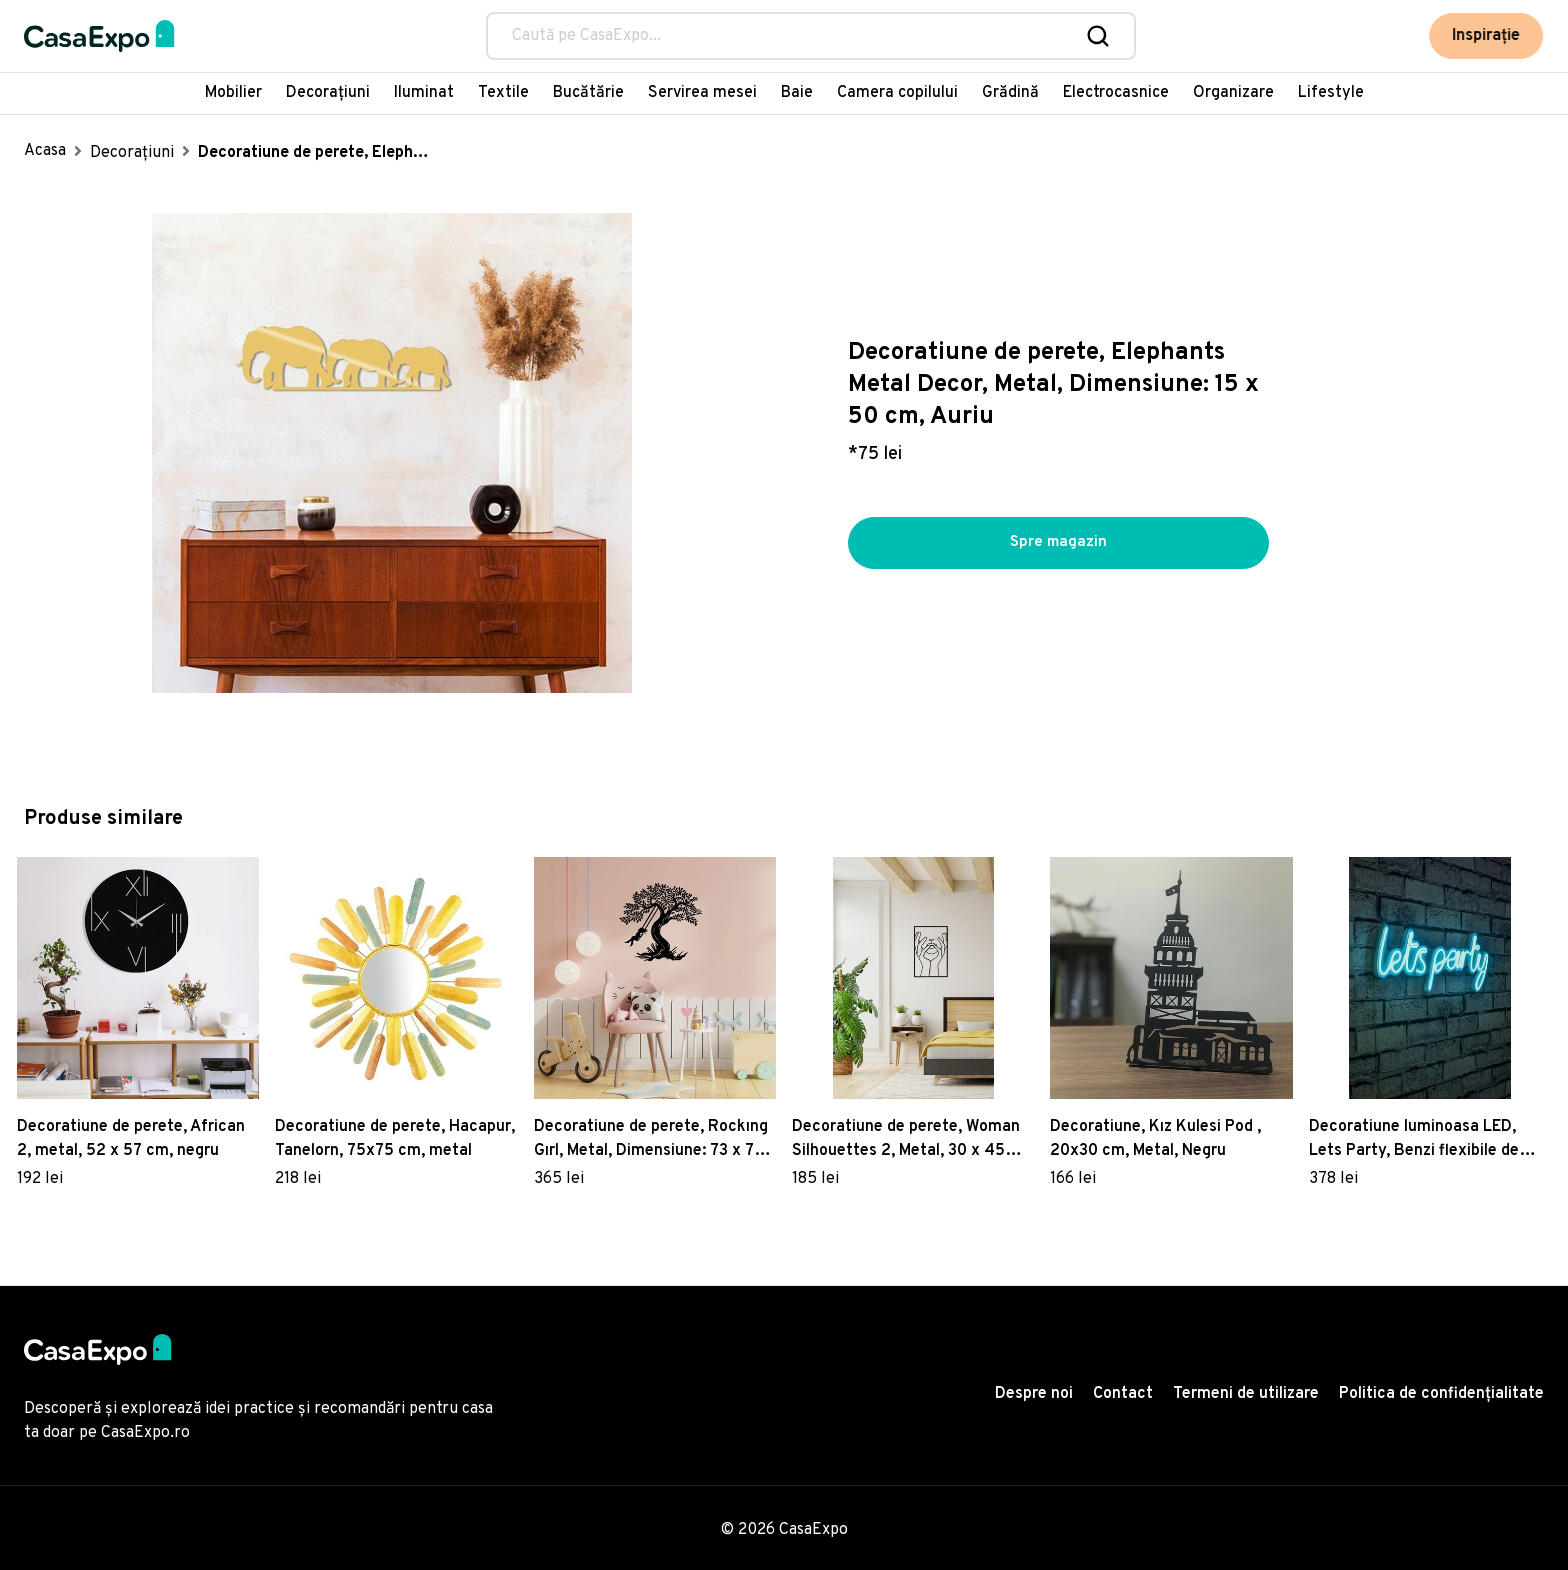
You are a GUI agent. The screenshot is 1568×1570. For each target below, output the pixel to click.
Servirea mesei (702, 93)
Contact (1123, 1394)
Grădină (1010, 93)
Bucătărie (588, 93)
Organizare (1233, 93)
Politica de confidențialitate (1441, 1394)
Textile (503, 93)
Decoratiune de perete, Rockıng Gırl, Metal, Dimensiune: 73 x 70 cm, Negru (651, 1140)
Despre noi (1034, 1394)
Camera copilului (897, 93)
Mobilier (233, 93)
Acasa (45, 151)
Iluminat (424, 93)
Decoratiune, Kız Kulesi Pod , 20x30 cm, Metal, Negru (1155, 1139)
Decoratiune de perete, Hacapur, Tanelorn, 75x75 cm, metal (395, 1139)
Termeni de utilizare (1246, 1394)
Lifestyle (1331, 93)
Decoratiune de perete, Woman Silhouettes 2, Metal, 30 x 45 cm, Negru (906, 1140)
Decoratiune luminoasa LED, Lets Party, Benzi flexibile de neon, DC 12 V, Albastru (1414, 1140)
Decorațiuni (328, 93)
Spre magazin (1058, 543)
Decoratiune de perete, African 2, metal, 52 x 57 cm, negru (131, 1139)
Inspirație (1490, 36)
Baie (797, 93)
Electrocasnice (1116, 93)
